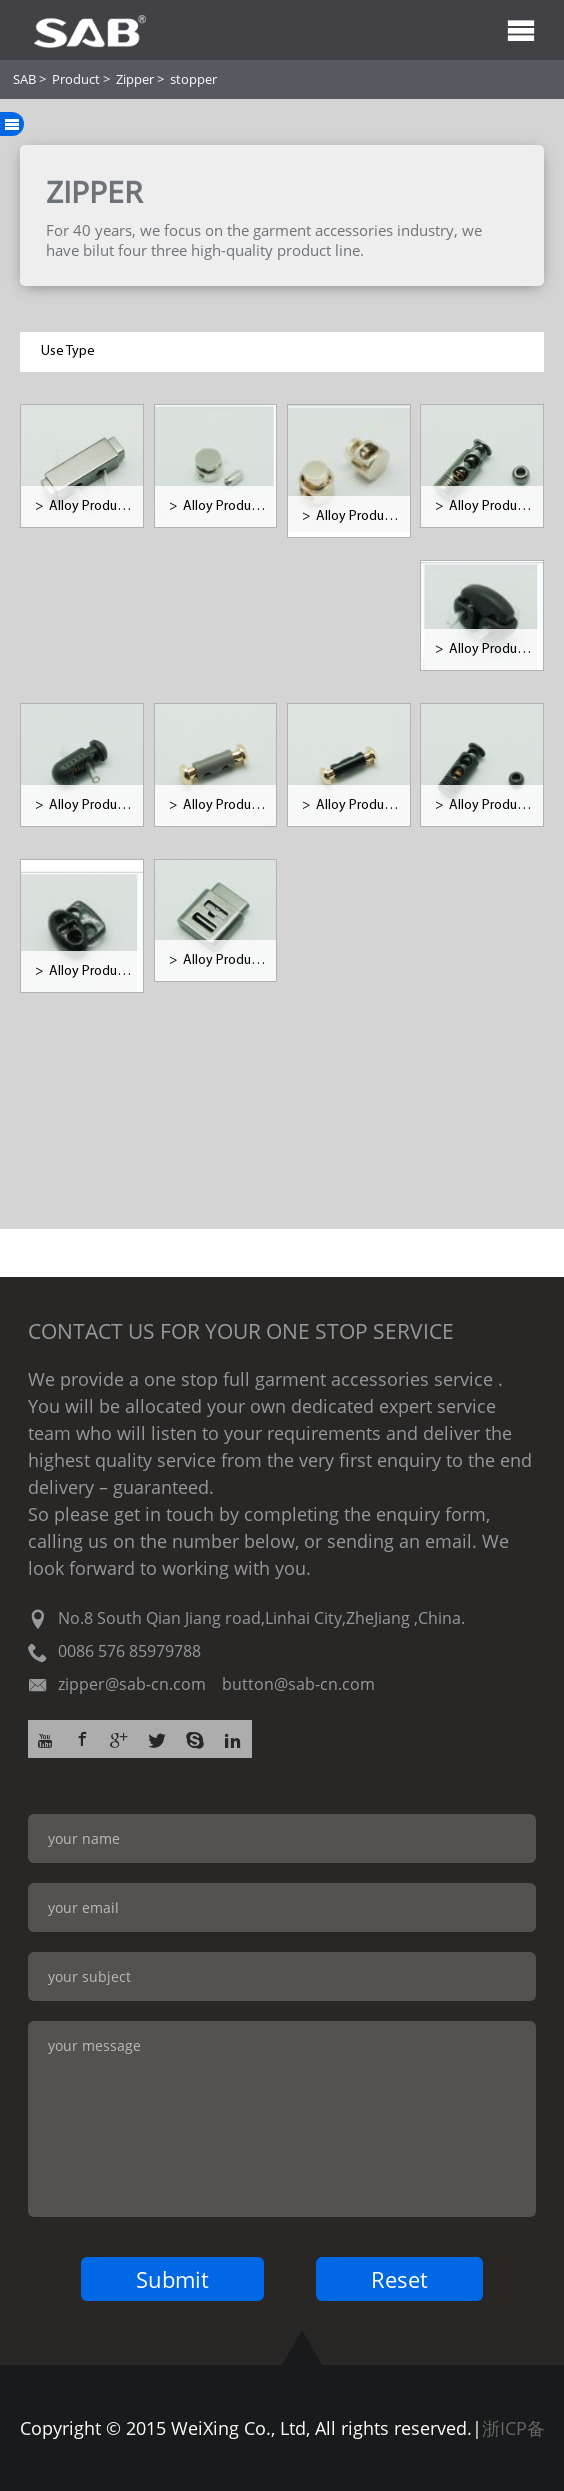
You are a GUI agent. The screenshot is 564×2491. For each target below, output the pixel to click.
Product (76, 79)
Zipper (135, 79)
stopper (193, 79)
